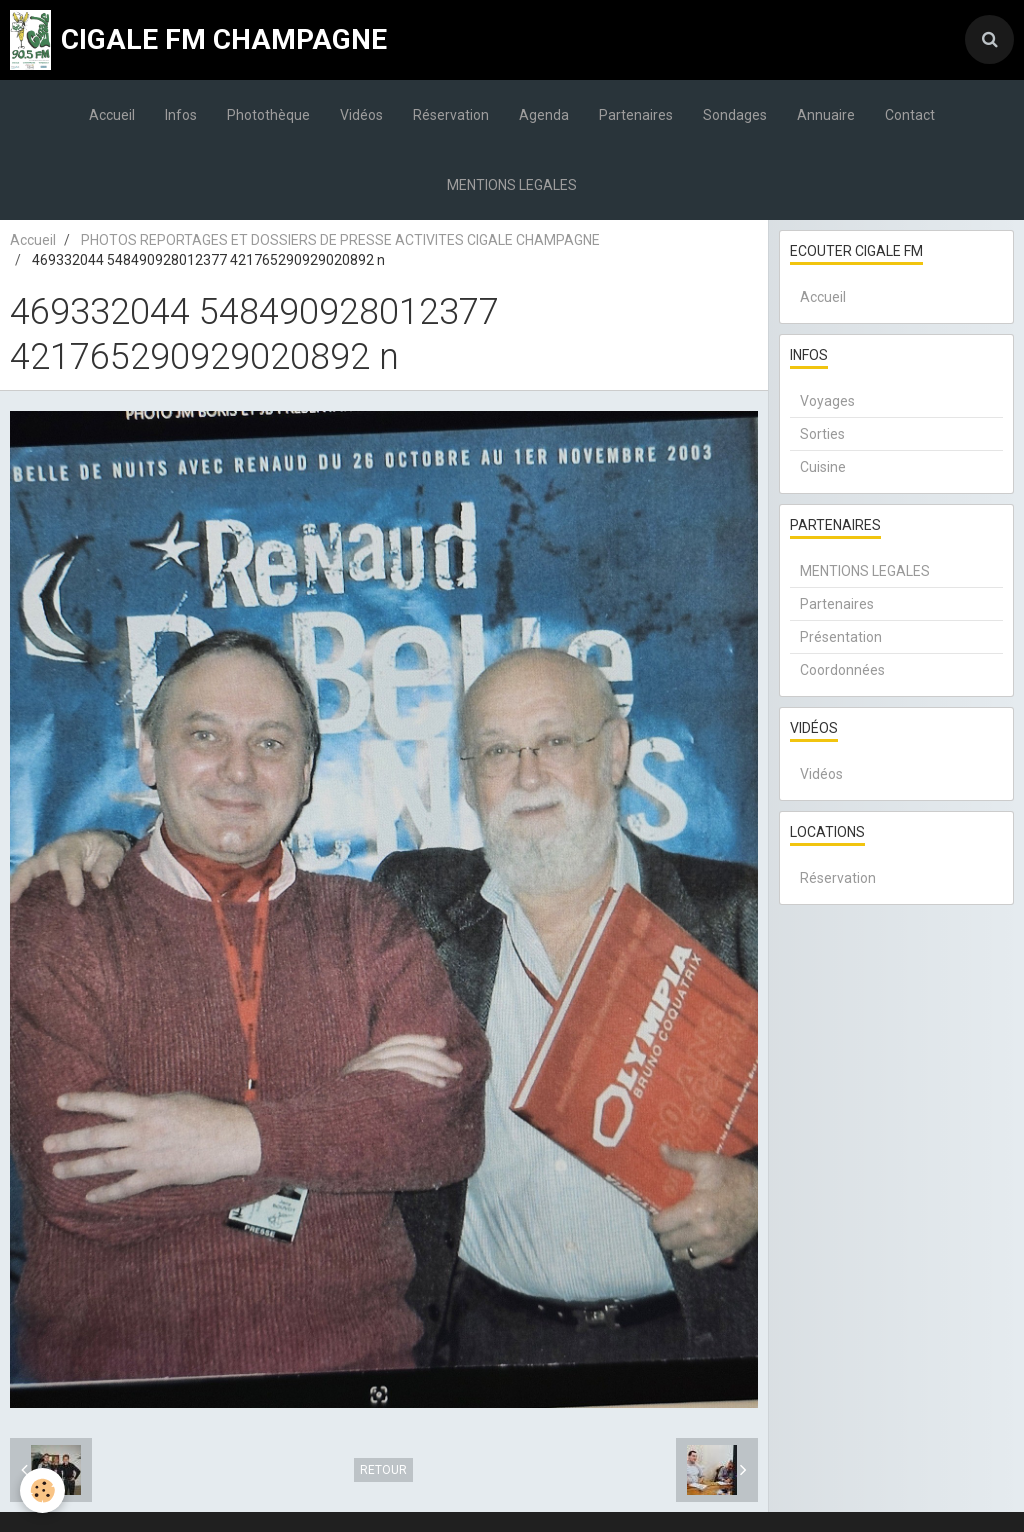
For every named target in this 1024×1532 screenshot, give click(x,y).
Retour (383, 1470)
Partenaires (636, 115)
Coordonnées (842, 670)
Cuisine (823, 467)
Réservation (451, 115)
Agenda (544, 115)
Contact (910, 115)
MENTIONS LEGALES (512, 185)
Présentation (841, 637)
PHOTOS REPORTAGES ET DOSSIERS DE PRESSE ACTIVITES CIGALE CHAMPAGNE (340, 240)
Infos (181, 115)
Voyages (827, 401)
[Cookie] (42, 1490)
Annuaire (826, 115)
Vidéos (361, 115)
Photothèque (268, 115)
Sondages (735, 115)
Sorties (822, 434)
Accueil (112, 115)
